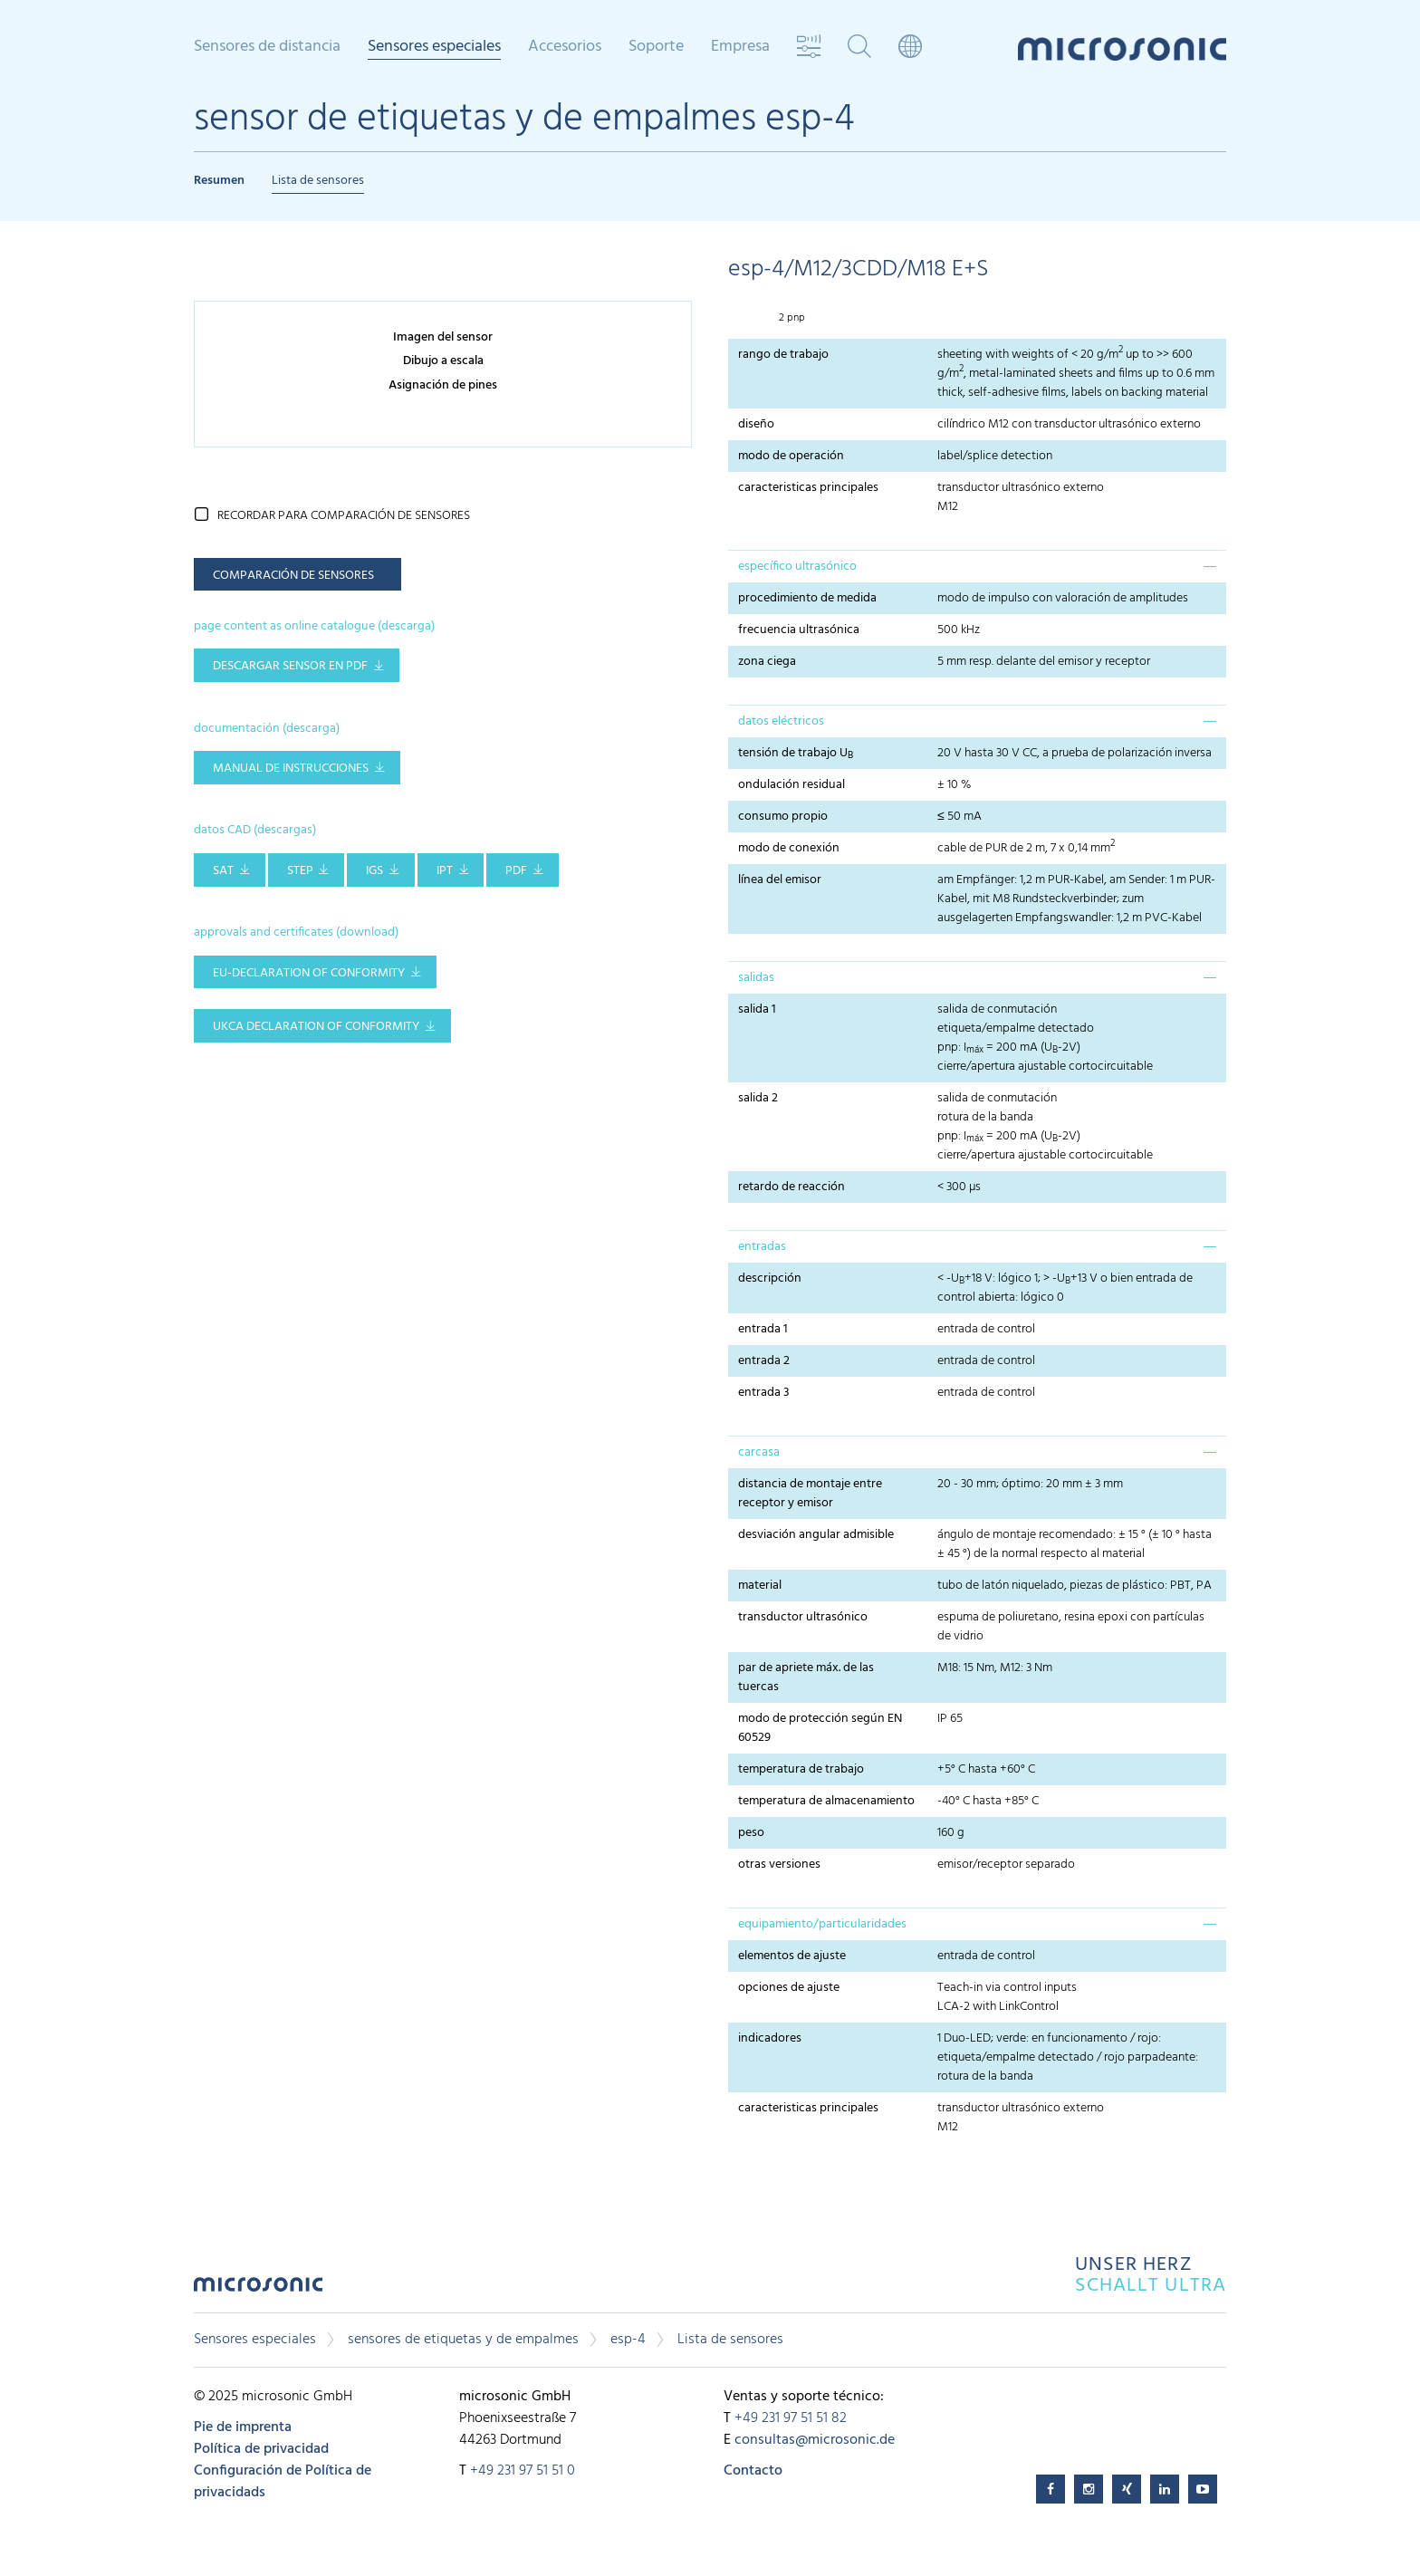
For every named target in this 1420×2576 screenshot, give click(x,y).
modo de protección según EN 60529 (820, 1728)
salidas (756, 977)
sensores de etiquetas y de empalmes (463, 2339)
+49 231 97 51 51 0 (522, 2471)
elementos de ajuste (792, 1956)
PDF (516, 870)
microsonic (258, 2289)
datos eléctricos (781, 721)
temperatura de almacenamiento (826, 1801)
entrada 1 (763, 1329)
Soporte (656, 47)
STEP (300, 870)
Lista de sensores (318, 180)
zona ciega (767, 661)
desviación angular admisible (816, 1534)
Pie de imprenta (243, 2427)
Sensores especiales (434, 48)
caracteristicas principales (808, 487)
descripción (769, 1278)
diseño (756, 424)
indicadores (769, 2038)
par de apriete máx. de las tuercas (806, 1677)
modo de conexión (789, 848)
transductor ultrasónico (803, 1617)
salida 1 (757, 1009)
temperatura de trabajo (801, 1769)
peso (754, 1832)
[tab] (977, 566)
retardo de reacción (791, 1187)
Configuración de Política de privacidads (282, 2481)
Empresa (740, 47)
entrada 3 (764, 1392)
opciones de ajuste (789, 1987)
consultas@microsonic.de (814, 2440)
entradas (762, 1246)
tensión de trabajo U (795, 753)
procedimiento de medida (807, 598)
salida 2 (758, 1098)
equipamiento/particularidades (822, 1924)
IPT (445, 870)
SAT (223, 870)
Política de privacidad (261, 2449)
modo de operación (791, 456)
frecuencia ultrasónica (798, 630)
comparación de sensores (293, 575)
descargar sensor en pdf (290, 666)
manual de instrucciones (291, 768)
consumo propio (783, 816)
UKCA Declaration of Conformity (316, 1026)
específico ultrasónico (797, 566)
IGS (374, 870)
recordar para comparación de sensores (343, 515)
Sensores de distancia (267, 47)
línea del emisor (779, 880)
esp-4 (628, 2339)
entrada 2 (764, 1360)
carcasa (759, 1452)
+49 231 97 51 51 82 (790, 2418)
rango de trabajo (783, 354)
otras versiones (779, 1864)
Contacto (753, 2471)
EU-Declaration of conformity (309, 973)
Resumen (219, 180)
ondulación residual (791, 784)
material (760, 1585)
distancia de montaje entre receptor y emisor (810, 1494)
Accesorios (564, 47)
